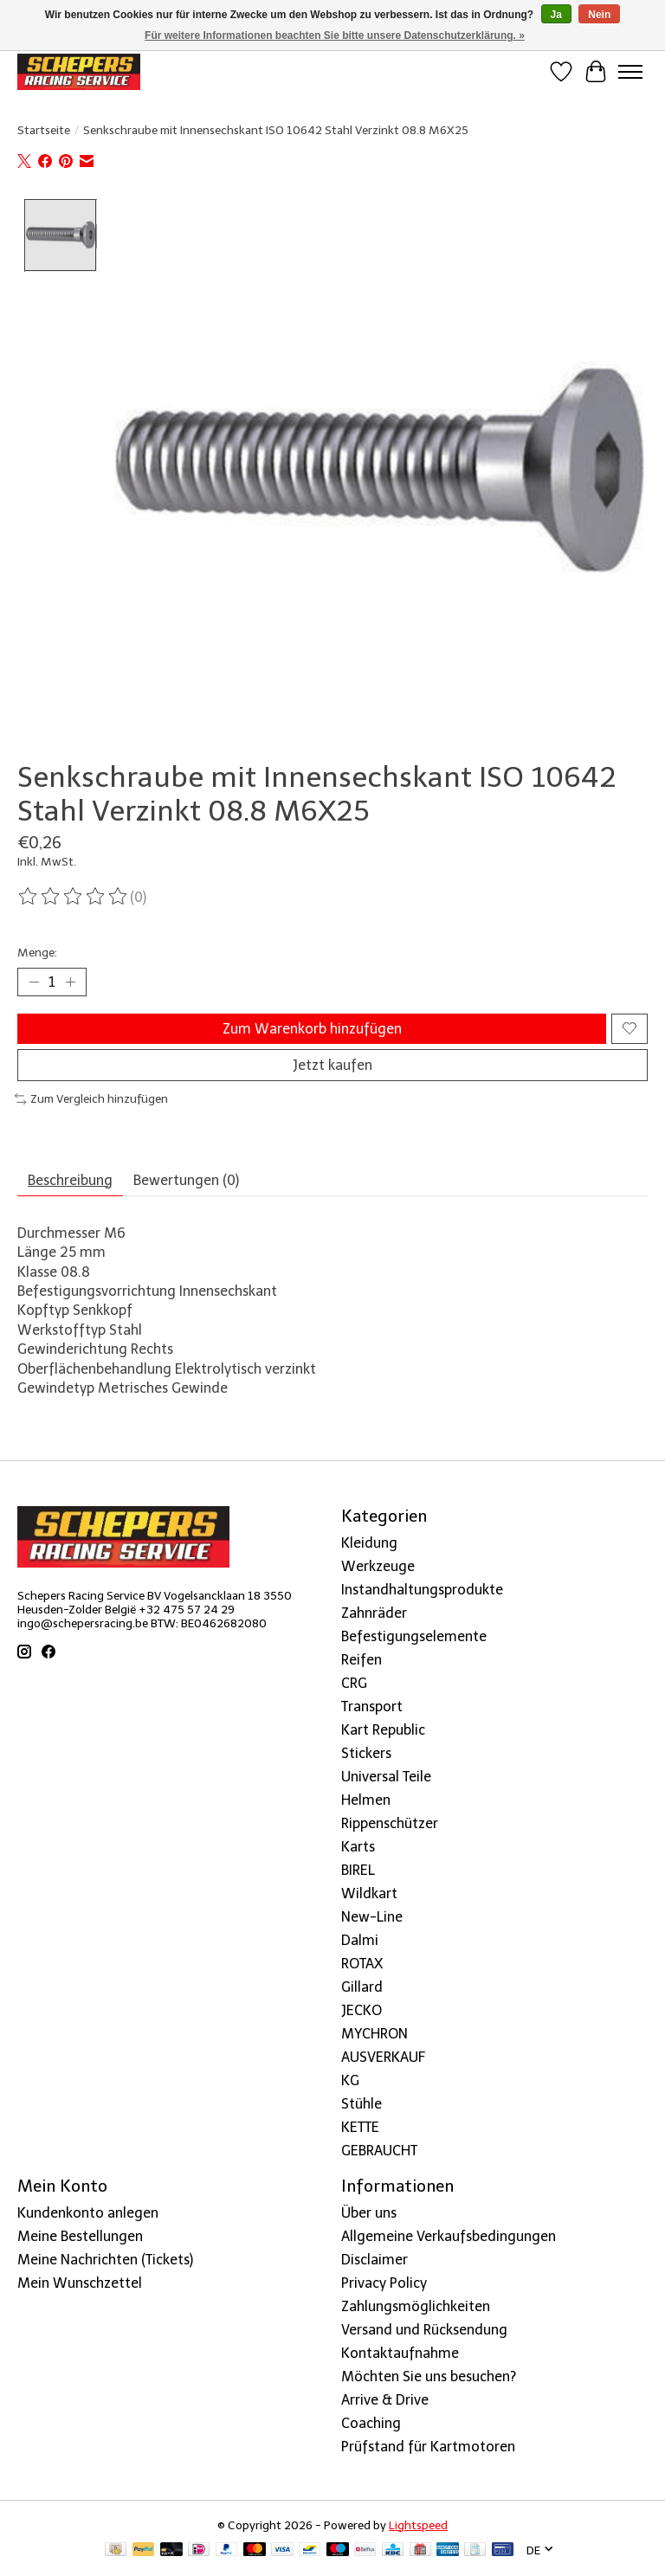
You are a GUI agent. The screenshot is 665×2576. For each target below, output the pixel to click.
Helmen (366, 1800)
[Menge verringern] (34, 981)
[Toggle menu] (630, 72)
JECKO (361, 2010)
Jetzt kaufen (332, 1065)
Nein (599, 15)
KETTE (360, 2127)
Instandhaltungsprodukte (422, 1589)
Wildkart (369, 1893)
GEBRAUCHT (379, 2150)
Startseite (43, 130)
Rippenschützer (389, 1823)
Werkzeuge (378, 1566)
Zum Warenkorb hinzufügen (312, 1029)
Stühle (361, 2104)
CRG (354, 1683)
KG (350, 2080)
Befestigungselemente (414, 1636)
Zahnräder (374, 1613)
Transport (372, 1706)
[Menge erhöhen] (70, 981)
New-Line (372, 1917)
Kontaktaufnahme (400, 2353)
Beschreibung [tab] (70, 1180)
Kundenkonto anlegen (87, 2213)
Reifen (361, 1660)
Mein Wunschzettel (79, 2283)
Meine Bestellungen (80, 2236)
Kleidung (369, 1543)
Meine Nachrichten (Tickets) (105, 2259)
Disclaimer (374, 2259)
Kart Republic (383, 1730)
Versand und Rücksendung (424, 2330)
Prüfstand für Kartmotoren (428, 2446)
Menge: (37, 952)
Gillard (362, 1987)
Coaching (371, 2423)
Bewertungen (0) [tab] (186, 1180)
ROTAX (362, 1963)
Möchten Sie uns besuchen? (428, 2376)
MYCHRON (374, 2033)
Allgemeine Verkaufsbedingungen (448, 2236)
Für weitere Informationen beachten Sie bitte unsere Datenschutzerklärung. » (335, 35)
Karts (358, 1847)
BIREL (358, 1870)
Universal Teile (386, 1776)
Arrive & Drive (385, 2400)
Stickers (366, 1753)
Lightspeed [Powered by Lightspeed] (418, 2525)
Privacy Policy (384, 2283)
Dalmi (359, 1940)
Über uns (369, 2213)
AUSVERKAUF (383, 2057)
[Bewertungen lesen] (73, 896)
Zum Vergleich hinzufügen (91, 1098)
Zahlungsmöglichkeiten (415, 2306)
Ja (556, 15)
